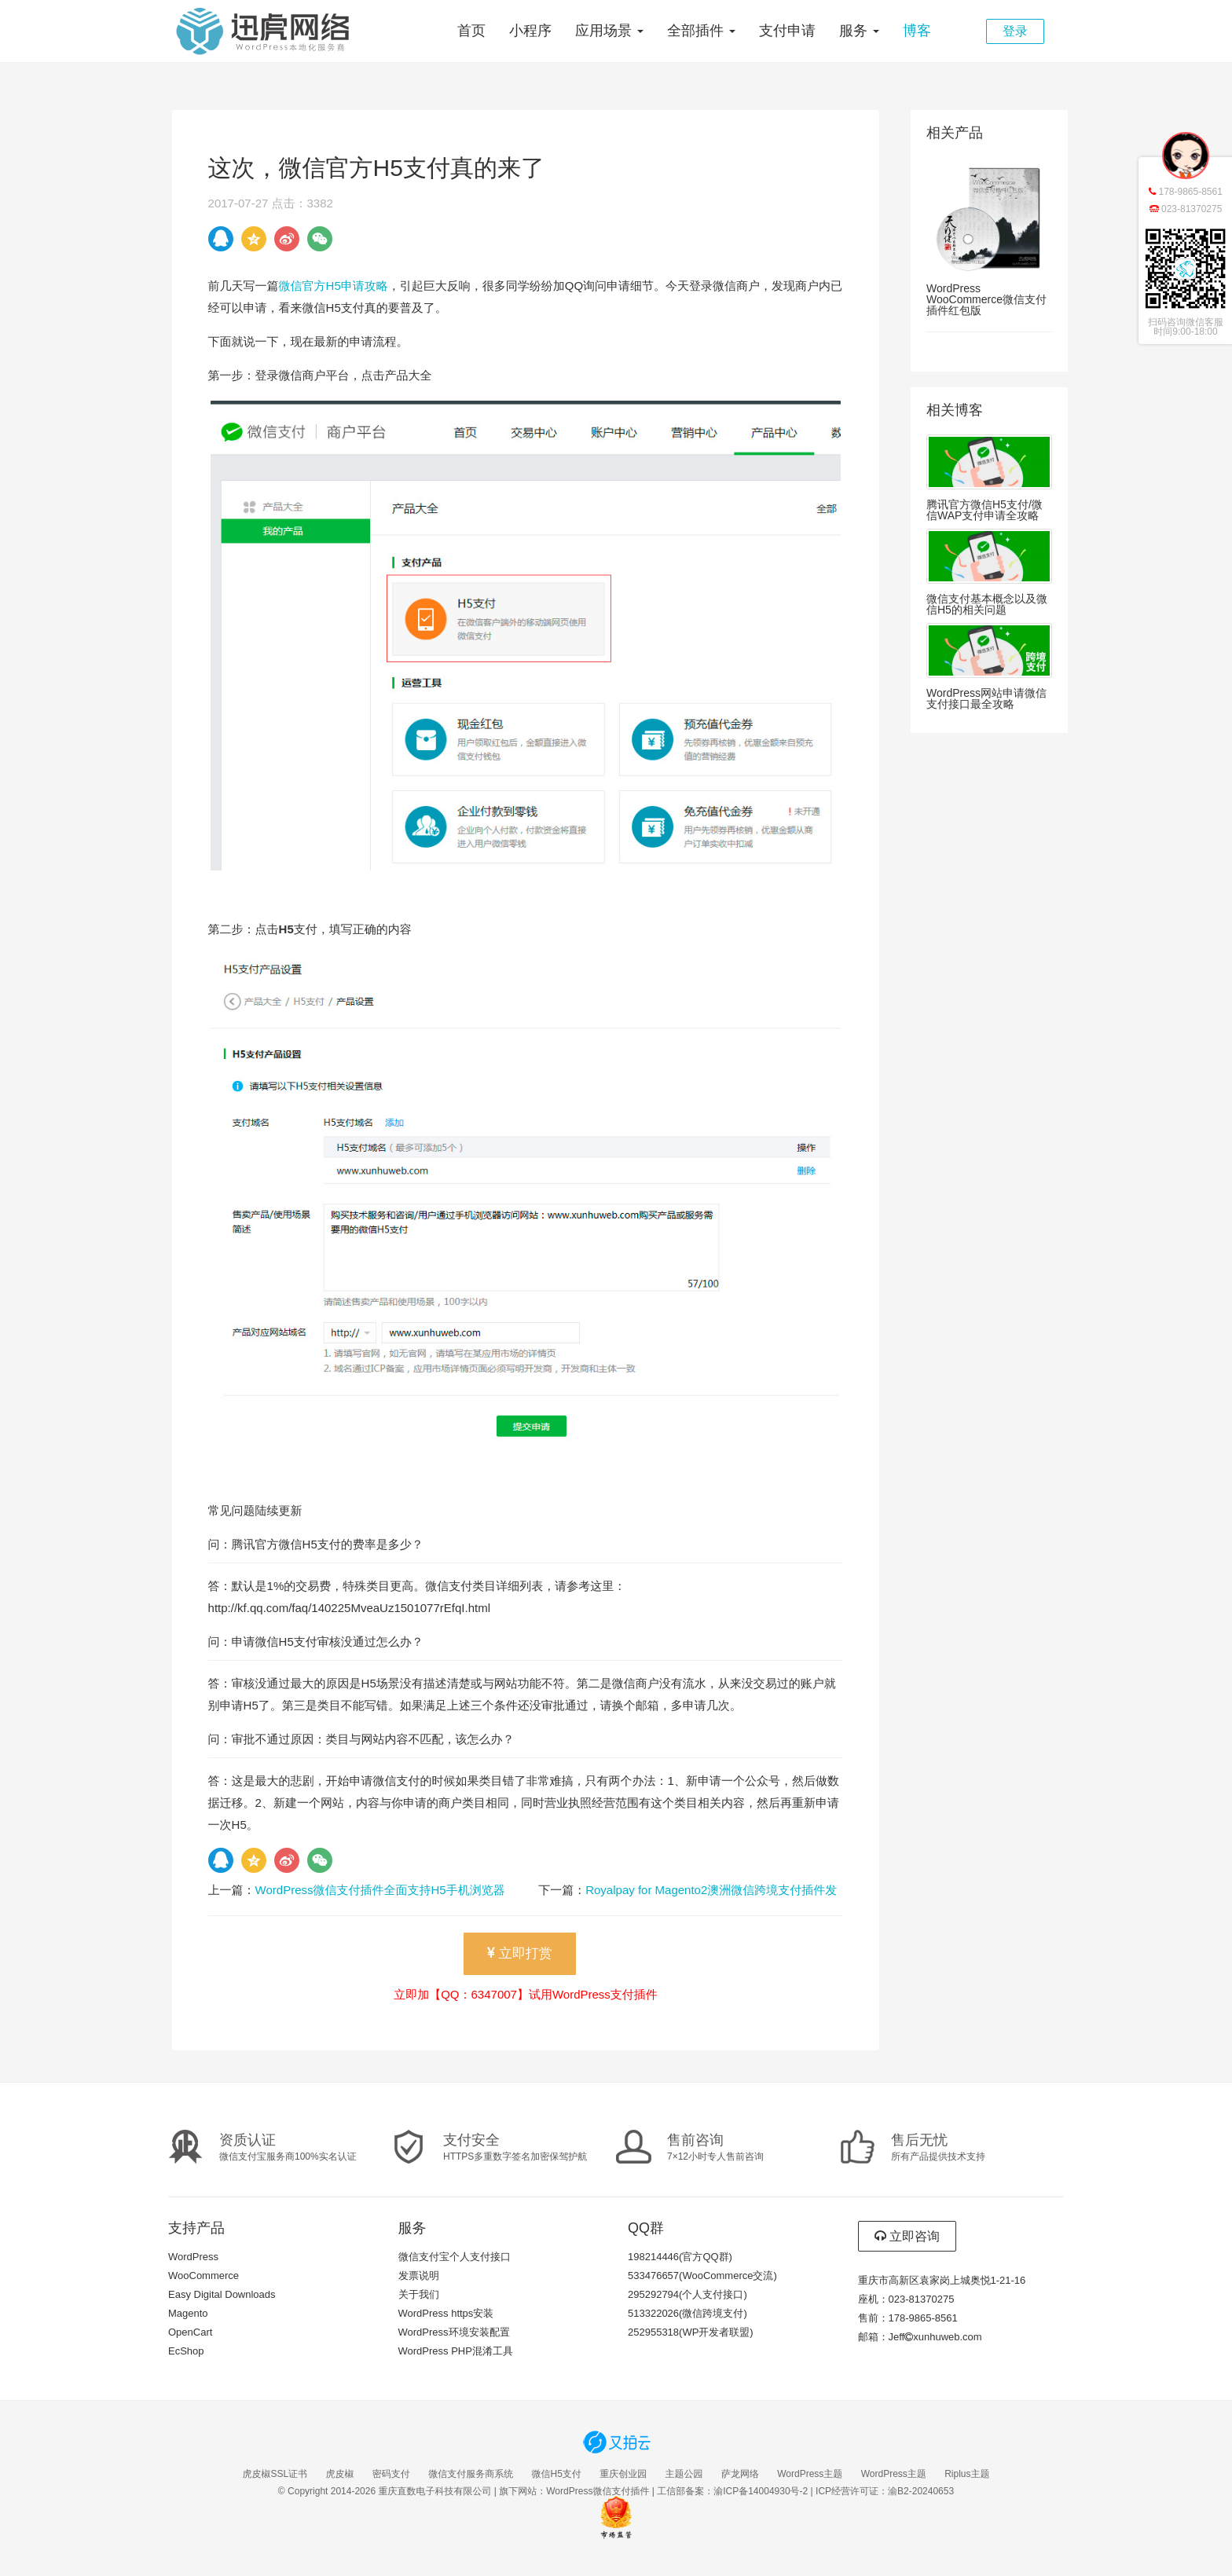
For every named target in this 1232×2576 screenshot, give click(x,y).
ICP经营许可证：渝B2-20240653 (885, 2491)
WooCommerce (203, 2275)
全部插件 (701, 30)
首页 (471, 30)
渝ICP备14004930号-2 (760, 2491)
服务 (859, 30)
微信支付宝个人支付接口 (454, 2257)
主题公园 (684, 2474)
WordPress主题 (809, 2474)
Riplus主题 (966, 2474)
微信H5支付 (556, 2474)
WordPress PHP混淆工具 (455, 2351)
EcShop (186, 2351)
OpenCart (190, 2332)
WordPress (193, 2257)
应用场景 (609, 30)
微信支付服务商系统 (470, 2474)
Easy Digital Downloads (222, 2294)
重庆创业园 (623, 2474)
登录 (1015, 31)
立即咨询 (907, 2236)
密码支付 (391, 2474)
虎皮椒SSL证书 (274, 2474)
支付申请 (787, 30)
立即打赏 (519, 1953)
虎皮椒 (339, 2474)
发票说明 (418, 2275)
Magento (188, 2313)
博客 (917, 30)
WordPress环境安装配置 (454, 2332)
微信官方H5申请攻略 (333, 285)
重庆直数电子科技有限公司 (434, 2491)
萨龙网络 (740, 2474)
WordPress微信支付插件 (597, 2491)
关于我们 (418, 2294)
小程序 (530, 30)
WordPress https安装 (446, 2313)
